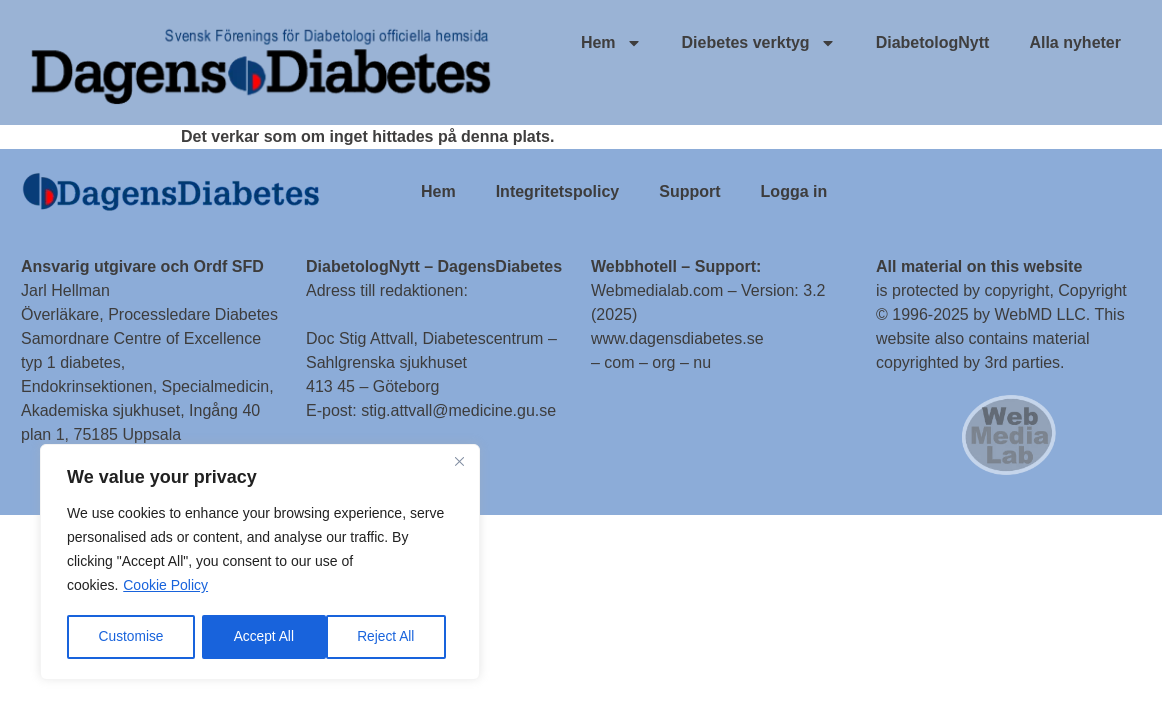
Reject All (262, 637)
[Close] (459, 463)
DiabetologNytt (933, 42)
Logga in (794, 191)
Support (689, 191)
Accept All (391, 637)
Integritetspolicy (558, 191)
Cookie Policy (165, 587)
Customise (131, 637)
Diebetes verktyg (759, 43)
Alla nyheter (1075, 42)
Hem (611, 43)
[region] (260, 563)
